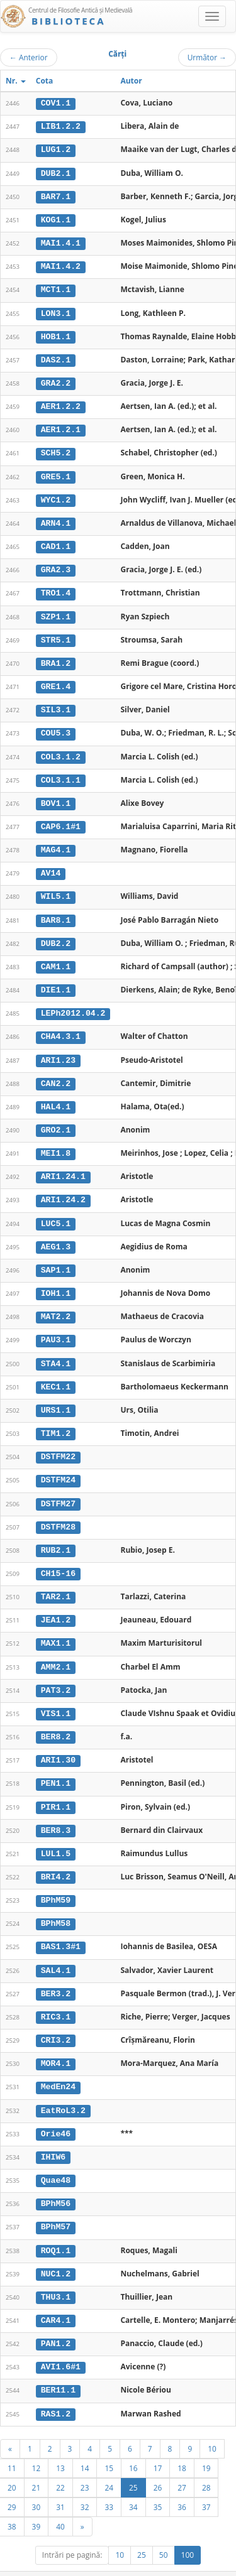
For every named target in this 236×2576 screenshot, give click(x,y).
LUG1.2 (55, 149)
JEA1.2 (55, 1605)
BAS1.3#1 (61, 1928)
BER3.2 (55, 1974)
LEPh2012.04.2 (73, 1004)
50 (163, 2531)
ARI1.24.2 (63, 1189)
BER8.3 (55, 1812)
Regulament (114, 2570)
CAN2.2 (55, 1073)
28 (206, 2464)
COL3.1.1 (61, 773)
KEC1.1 (55, 1373)
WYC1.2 (55, 495)
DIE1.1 (55, 981)
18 (181, 2444)
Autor (131, 80)
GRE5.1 (55, 473)
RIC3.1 (55, 1997)
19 (206, 2444)
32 (85, 2483)
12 (36, 2444)
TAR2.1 (55, 1581)
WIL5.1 (55, 888)
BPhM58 (55, 1905)
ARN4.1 (55, 518)
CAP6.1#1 (61, 819)
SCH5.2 (55, 449)
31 (60, 2483)
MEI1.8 (55, 1142)
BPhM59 (55, 1882)
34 (133, 2483)
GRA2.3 (55, 565)
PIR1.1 (55, 1789)
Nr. (16, 80)
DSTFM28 (58, 1512)
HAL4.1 (55, 1096)
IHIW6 (53, 2136)
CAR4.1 (55, 2297)
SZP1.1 (55, 611)
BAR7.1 (55, 195)
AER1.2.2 (61, 403)
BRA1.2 (55, 657)
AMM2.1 (55, 1650)
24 (108, 2464)
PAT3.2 (55, 1674)
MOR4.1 (55, 2044)
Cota (44, 80)
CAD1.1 (55, 542)
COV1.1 (55, 103)
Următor (207, 57)
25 (133, 2464)
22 (60, 2464)
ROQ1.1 (55, 2228)
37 (206, 2483)
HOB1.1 (55, 334)
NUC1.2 (55, 2252)
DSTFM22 (58, 1442)
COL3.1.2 (61, 750)
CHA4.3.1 (61, 1027)
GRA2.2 (55, 380)
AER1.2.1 (61, 426)
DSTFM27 (58, 1489)
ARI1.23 (58, 1050)
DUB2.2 (55, 934)
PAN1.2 (55, 2321)
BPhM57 (55, 2205)
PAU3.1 (55, 1328)
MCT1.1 (55, 287)
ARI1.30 (58, 1743)
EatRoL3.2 (63, 2089)
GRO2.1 (55, 1120)
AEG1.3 (55, 1235)
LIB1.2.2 (61, 126)
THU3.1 (55, 2275)
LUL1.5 (55, 1836)
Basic (217, 2570)
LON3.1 (55, 311)
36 (181, 2483)
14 (85, 2444)
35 (158, 2483)
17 (158, 2444)
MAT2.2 (55, 1304)
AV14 (51, 865)
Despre (188, 2570)
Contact (155, 2570)
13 (60, 2444)
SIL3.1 (55, 703)
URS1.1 (55, 1397)
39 (36, 2502)
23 (85, 2464)
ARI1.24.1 (63, 1165)
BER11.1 (58, 2367)
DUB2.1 (55, 172)
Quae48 (55, 2159)
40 (60, 2502)
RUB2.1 (55, 1535)
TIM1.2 (55, 1420)
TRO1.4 (55, 588)
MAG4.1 (55, 842)
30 (36, 2483)
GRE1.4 (55, 681)
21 (36, 2464)
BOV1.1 (55, 796)
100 (187, 2531)
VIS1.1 (55, 1697)
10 (212, 2425)
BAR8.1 (55, 911)
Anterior (28, 57)
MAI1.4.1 (61, 241)
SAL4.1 (55, 1951)
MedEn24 (58, 2067)
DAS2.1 (55, 357)
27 (181, 2464)
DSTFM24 (58, 1466)
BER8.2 (55, 1720)
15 (108, 2444)
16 (133, 2444)
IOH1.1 (55, 1281)
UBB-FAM (200, 2559)
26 (158, 2464)
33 (108, 2483)
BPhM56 (55, 2182)
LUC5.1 (55, 1212)
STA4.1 (55, 1350)
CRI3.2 (55, 2020)
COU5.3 (55, 726)
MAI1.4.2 (61, 265)
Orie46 (55, 2113)
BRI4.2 (55, 1859)
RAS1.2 (55, 2390)
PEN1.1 (55, 1766)
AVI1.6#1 (61, 2344)
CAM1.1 (55, 958)
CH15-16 (58, 1558)
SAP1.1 (55, 1258)
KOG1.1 (55, 218)
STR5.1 (55, 634)
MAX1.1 (55, 1628)
